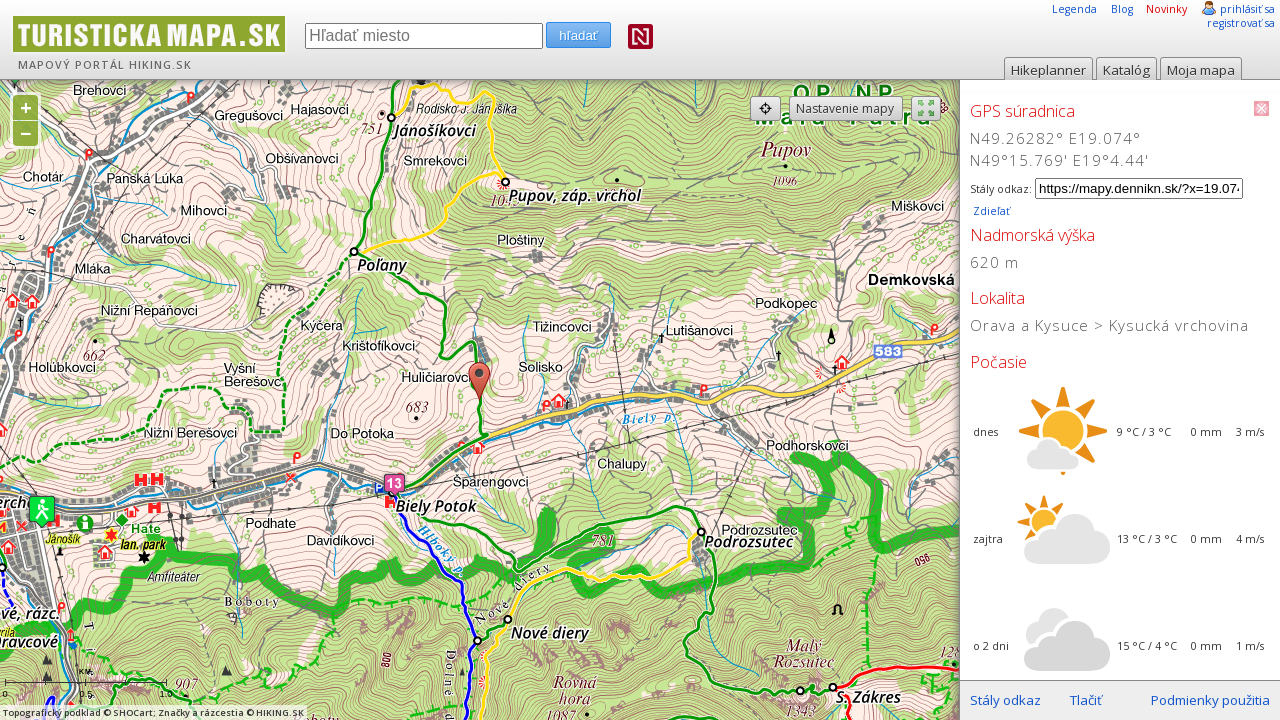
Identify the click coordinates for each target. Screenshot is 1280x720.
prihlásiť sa (1247, 9)
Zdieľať (990, 211)
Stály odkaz (1005, 700)
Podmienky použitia (1210, 700)
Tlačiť (1086, 700)
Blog (1122, 9)
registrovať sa (1241, 23)
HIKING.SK (160, 65)
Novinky (1166, 9)
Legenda (1074, 9)
